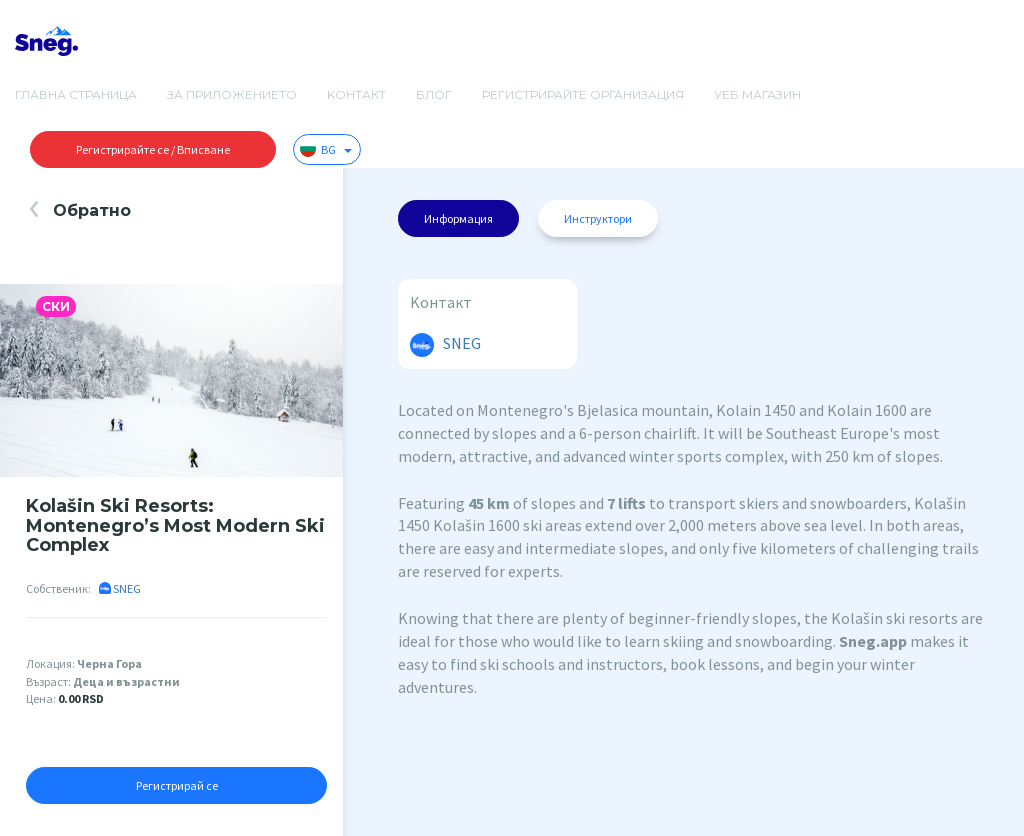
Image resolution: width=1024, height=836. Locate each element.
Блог (434, 94)
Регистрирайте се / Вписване (153, 149)
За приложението (232, 94)
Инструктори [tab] (598, 218)
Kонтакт (356, 94)
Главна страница (76, 94)
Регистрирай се (177, 785)
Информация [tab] (458, 218)
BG (326, 149)
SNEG (120, 588)
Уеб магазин (757, 94)
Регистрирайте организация (583, 94)
